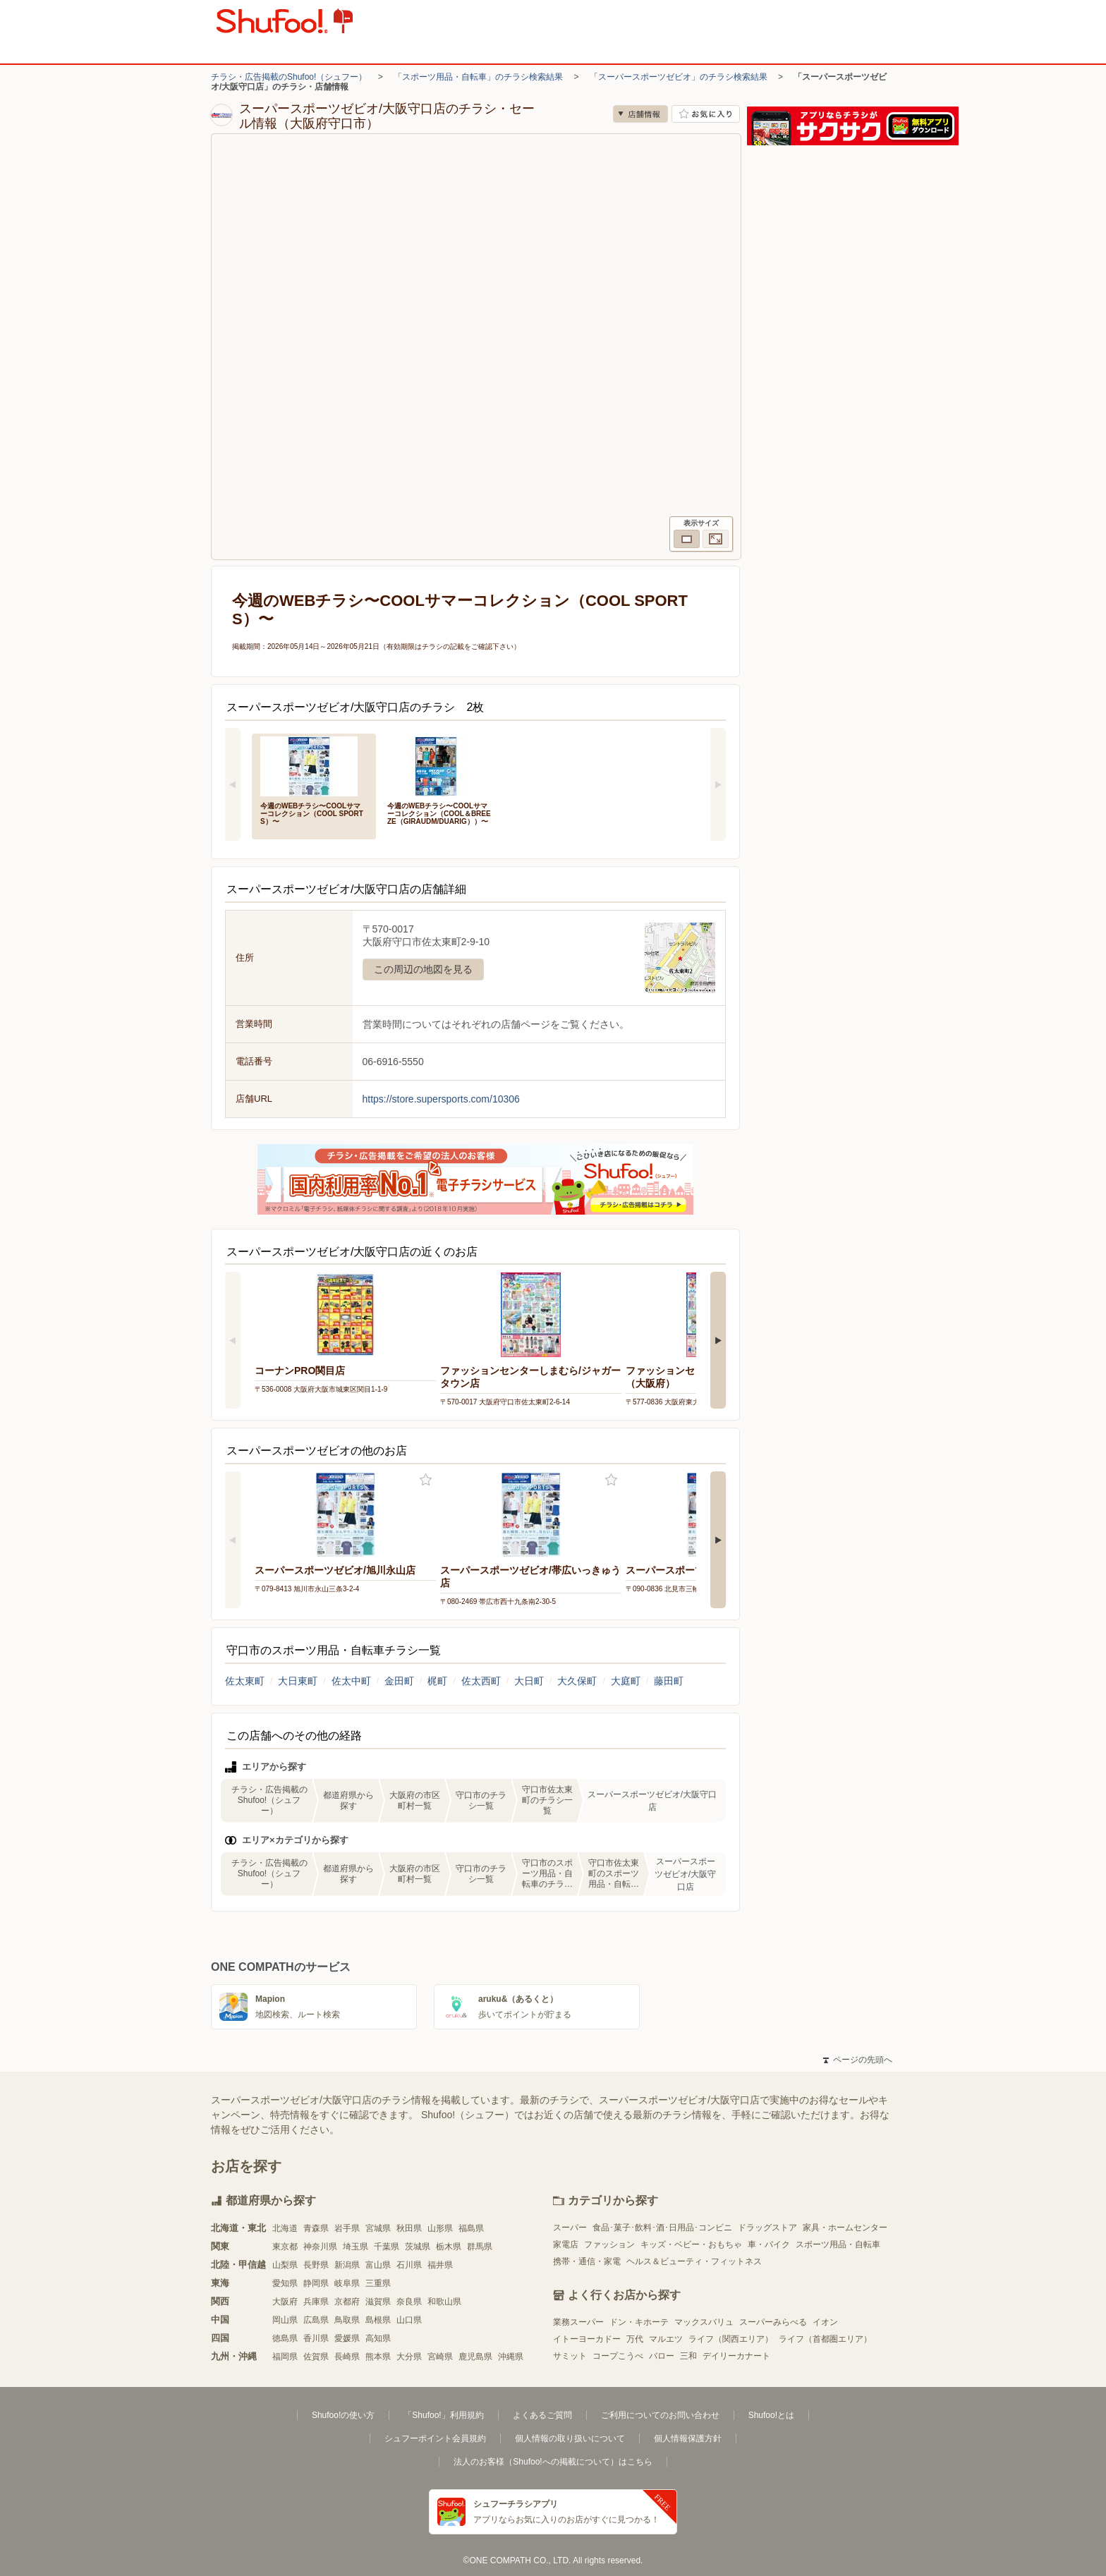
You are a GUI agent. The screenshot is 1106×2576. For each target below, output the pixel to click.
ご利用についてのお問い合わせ (660, 2415)
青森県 (316, 2228)
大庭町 (625, 1681)
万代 (634, 2339)
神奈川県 (320, 2247)
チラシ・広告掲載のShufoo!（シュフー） (289, 77)
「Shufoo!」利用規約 (443, 2415)
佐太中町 (351, 1681)
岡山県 (285, 2320)
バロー (661, 2356)
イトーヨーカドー (587, 2339)
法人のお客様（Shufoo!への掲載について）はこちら (553, 2462)
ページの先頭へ (857, 2060)
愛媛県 (347, 2338)
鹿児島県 (475, 2357)
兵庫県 (316, 2302)
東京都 (285, 2247)
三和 (688, 2356)
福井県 (440, 2265)
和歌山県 (444, 2302)
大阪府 (285, 2302)
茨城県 (417, 2247)
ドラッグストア (767, 2227)
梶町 (437, 1681)
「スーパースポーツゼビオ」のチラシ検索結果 (678, 77)
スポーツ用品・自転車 (838, 2244)
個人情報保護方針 (688, 2438)
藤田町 (668, 1681)
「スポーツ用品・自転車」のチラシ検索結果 (478, 77)
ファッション (609, 2244)
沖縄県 (510, 2357)
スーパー (570, 2227)
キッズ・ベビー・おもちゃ (691, 2244)
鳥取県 (347, 2320)
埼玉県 (355, 2247)
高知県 (378, 2338)
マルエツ (666, 2339)
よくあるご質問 (542, 2415)
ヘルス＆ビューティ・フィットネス (694, 2261)
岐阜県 (347, 2283)
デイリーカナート (736, 2356)
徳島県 (285, 2338)
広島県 (316, 2320)
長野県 (316, 2265)
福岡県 (285, 2357)
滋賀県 (378, 2302)
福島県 (471, 2228)
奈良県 (409, 2302)
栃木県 (448, 2247)
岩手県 (347, 2228)
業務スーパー (578, 2322)
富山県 (378, 2265)
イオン (825, 2322)
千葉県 (386, 2247)
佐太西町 (481, 1681)
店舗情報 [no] (640, 114)
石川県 (409, 2265)
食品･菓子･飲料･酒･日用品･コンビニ (662, 2227)
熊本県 (378, 2357)
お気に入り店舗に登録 (706, 114)
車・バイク (769, 2244)
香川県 (316, 2338)
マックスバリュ (704, 2322)
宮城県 (378, 2228)
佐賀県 (316, 2357)
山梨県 (285, 2265)
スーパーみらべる (773, 2322)
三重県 (378, 2283)
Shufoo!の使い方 (343, 2415)
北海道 (285, 2228)
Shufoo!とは (771, 2415)
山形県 (440, 2228)
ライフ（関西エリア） (730, 2339)
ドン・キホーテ (639, 2322)
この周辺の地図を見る (423, 969)
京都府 (347, 2302)
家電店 (565, 2244)
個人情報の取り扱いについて (570, 2438)
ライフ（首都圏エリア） (825, 2339)
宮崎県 (440, 2357)
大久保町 (577, 1681)
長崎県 (347, 2357)
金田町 (399, 1681)
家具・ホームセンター (845, 2227)
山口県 (409, 2320)
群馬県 (479, 2247)
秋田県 (409, 2228)
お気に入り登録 (426, 1480)
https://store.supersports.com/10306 (441, 1099)
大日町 (529, 1681)
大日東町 (297, 1681)
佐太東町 (245, 1681)
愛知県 (285, 2283)
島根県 (378, 2320)
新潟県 (347, 2265)
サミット (570, 2356)
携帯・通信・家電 (587, 2261)
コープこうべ (617, 2356)
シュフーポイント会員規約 (435, 2438)
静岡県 (316, 2283)
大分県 (409, 2357)
